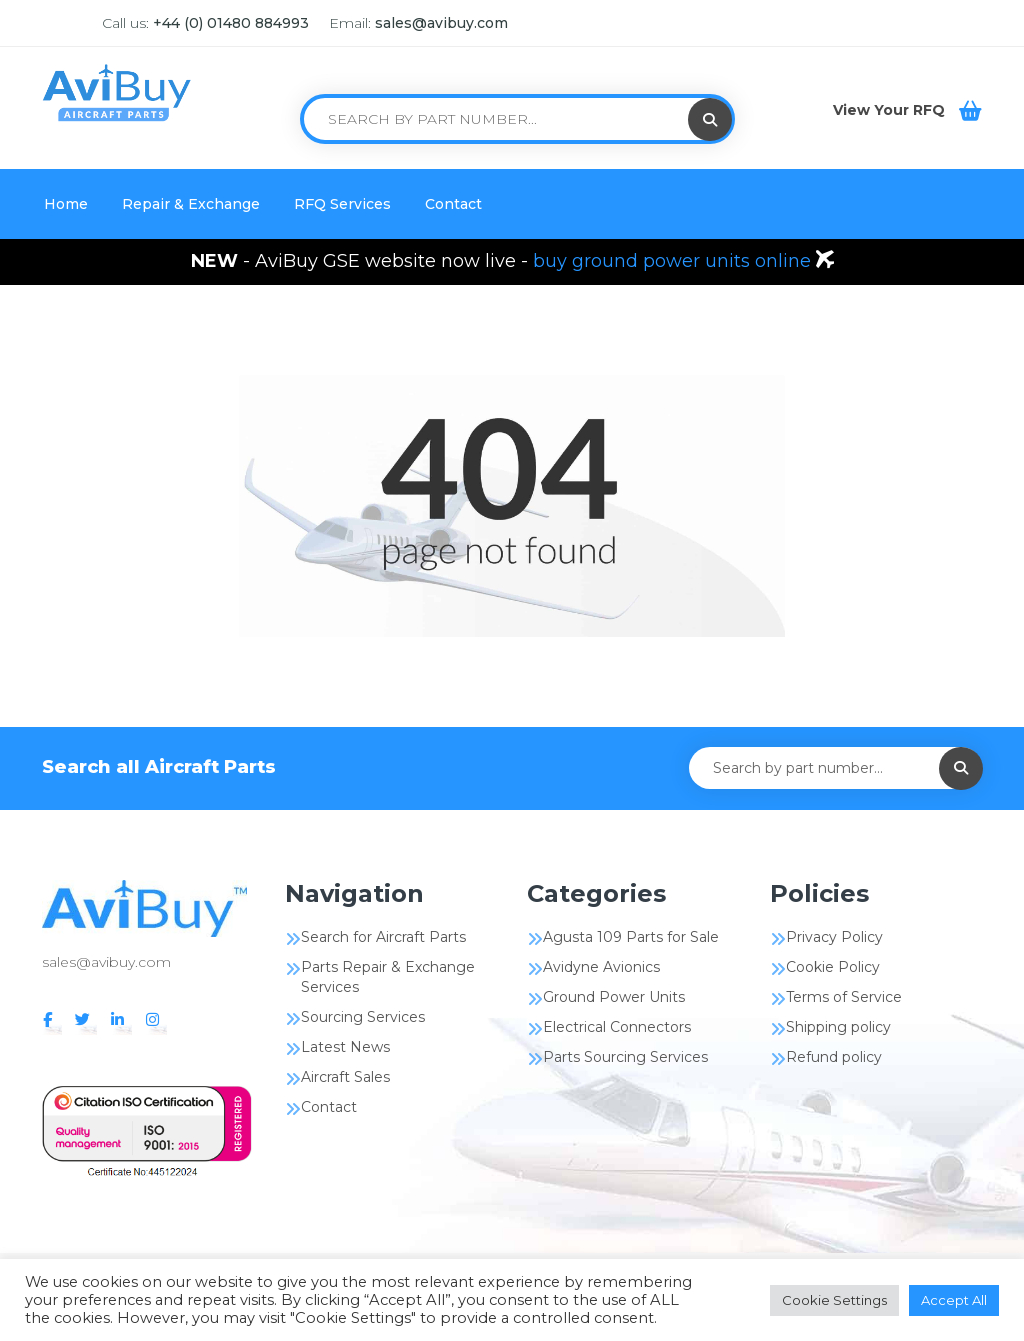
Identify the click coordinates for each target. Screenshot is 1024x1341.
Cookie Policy (833, 967)
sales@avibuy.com (441, 23)
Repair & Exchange (191, 204)
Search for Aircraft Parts (383, 937)
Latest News (345, 1047)
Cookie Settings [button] (834, 1300)
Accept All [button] (954, 1300)
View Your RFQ (891, 110)
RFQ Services (342, 204)
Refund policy (834, 1057)
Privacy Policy (834, 937)
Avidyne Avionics (601, 967)
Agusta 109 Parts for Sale (631, 937)
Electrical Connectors (617, 1027)
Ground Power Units (614, 997)
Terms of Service (844, 997)
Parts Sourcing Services (625, 1057)
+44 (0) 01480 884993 (231, 23)
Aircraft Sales (345, 1077)
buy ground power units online (674, 261)
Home (66, 204)
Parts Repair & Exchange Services (388, 977)
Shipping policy (838, 1027)
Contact (453, 204)
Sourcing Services (363, 1017)
